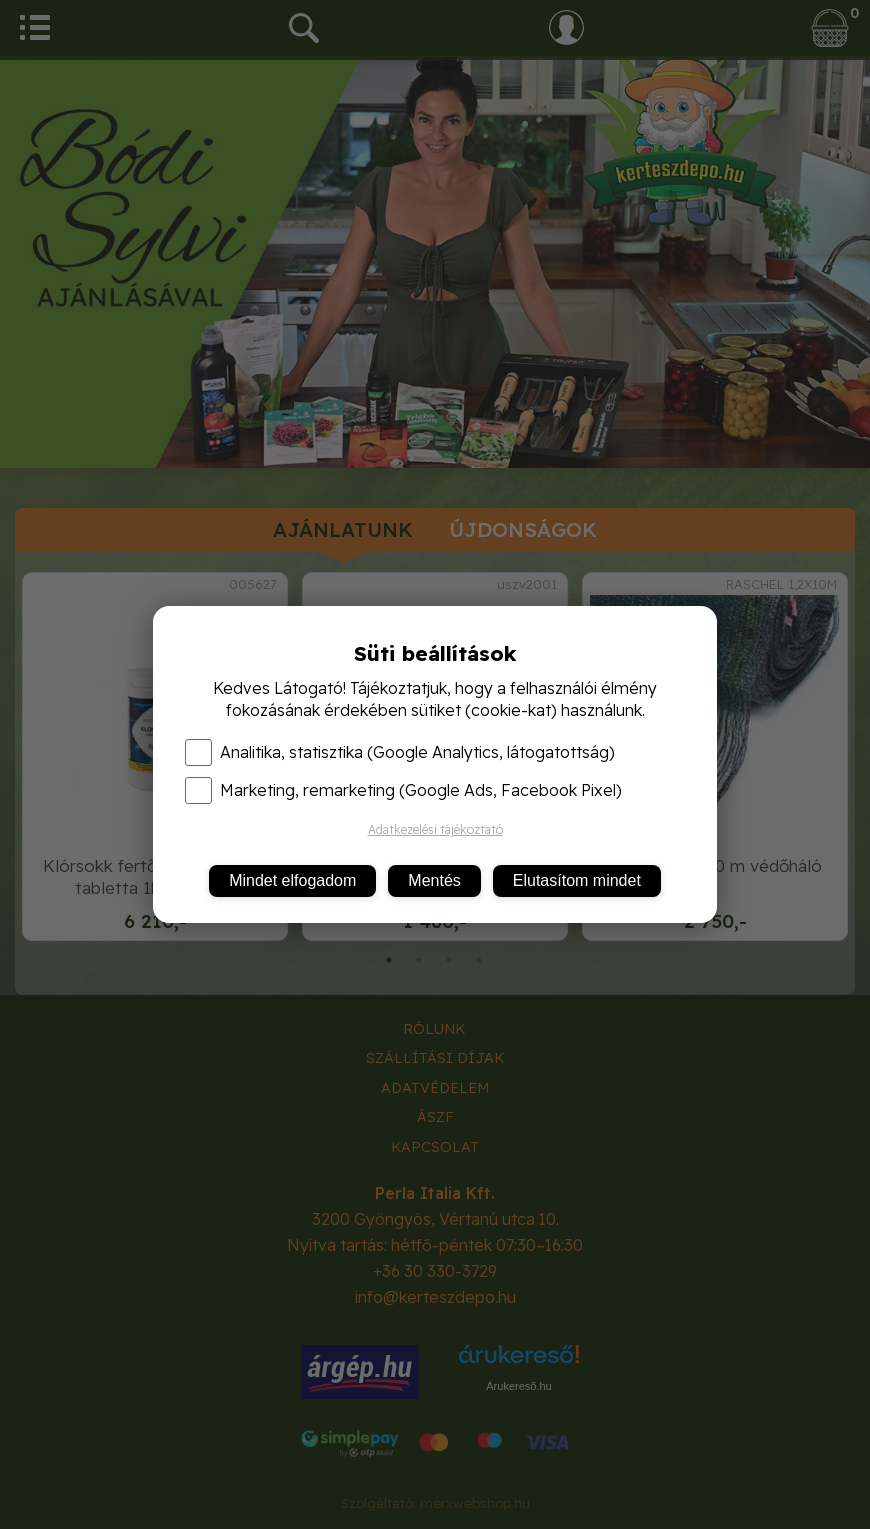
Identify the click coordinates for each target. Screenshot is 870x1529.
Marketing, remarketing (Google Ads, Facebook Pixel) (403, 790)
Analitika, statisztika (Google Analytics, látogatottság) (400, 752)
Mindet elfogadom (292, 880)
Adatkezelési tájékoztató (435, 829)
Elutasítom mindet (577, 880)
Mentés (434, 880)
